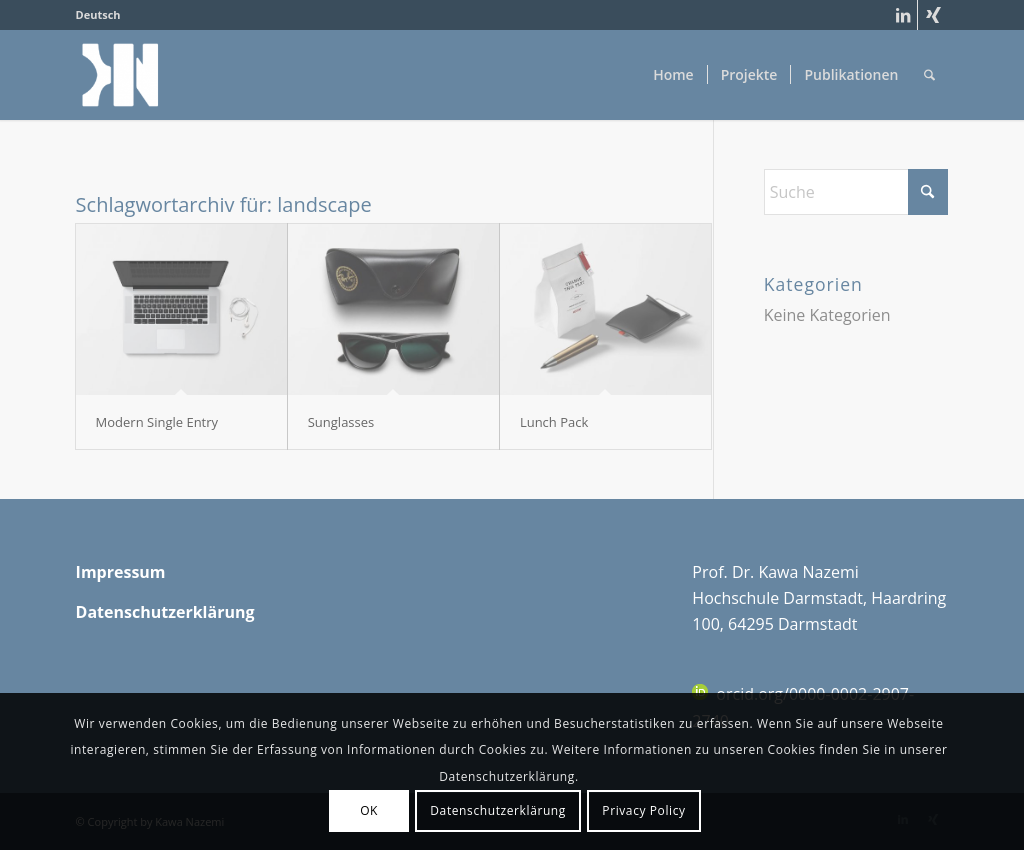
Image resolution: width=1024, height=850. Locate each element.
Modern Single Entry (157, 422)
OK (369, 810)
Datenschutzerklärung (498, 810)
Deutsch (98, 14)
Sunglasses (341, 422)
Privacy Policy (643, 810)
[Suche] (929, 75)
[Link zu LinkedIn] (902, 15)
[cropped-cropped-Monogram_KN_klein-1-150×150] (121, 75)
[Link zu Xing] (933, 15)
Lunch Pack (554, 422)
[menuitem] (98, 15)
